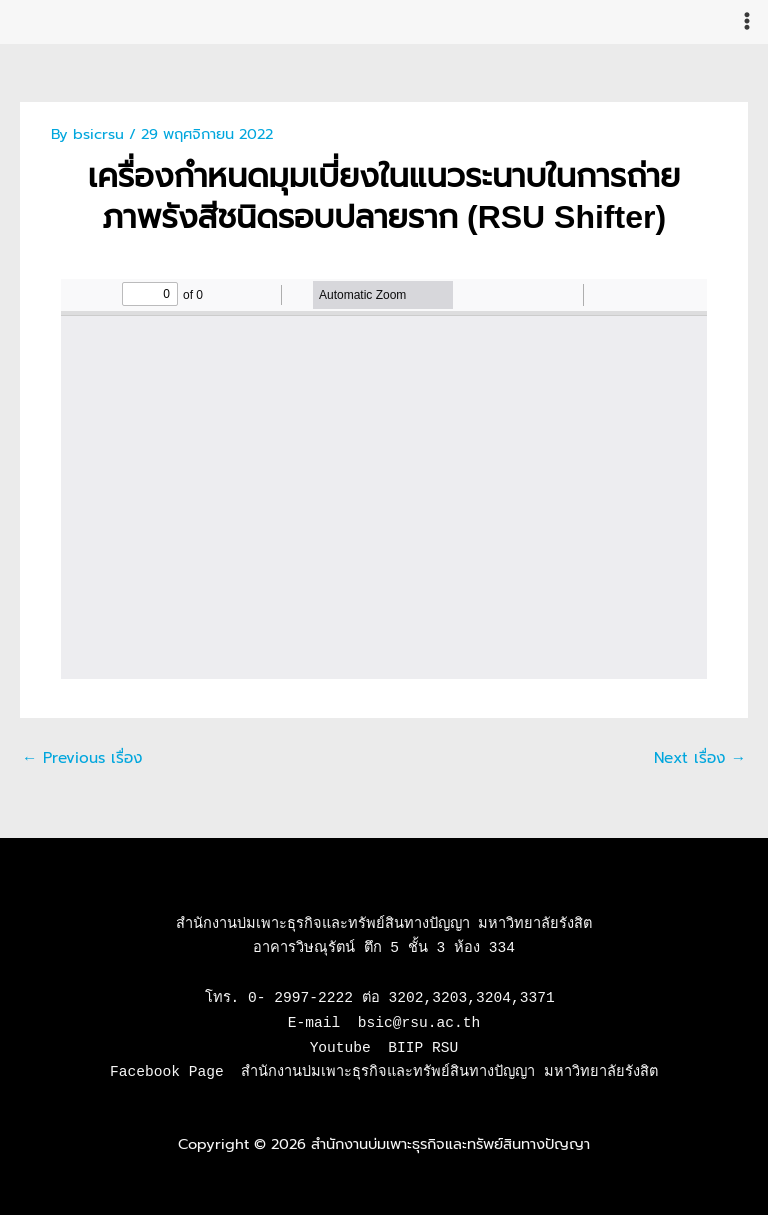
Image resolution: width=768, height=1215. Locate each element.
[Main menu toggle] (747, 21)
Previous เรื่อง (79, 757)
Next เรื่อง (702, 757)
